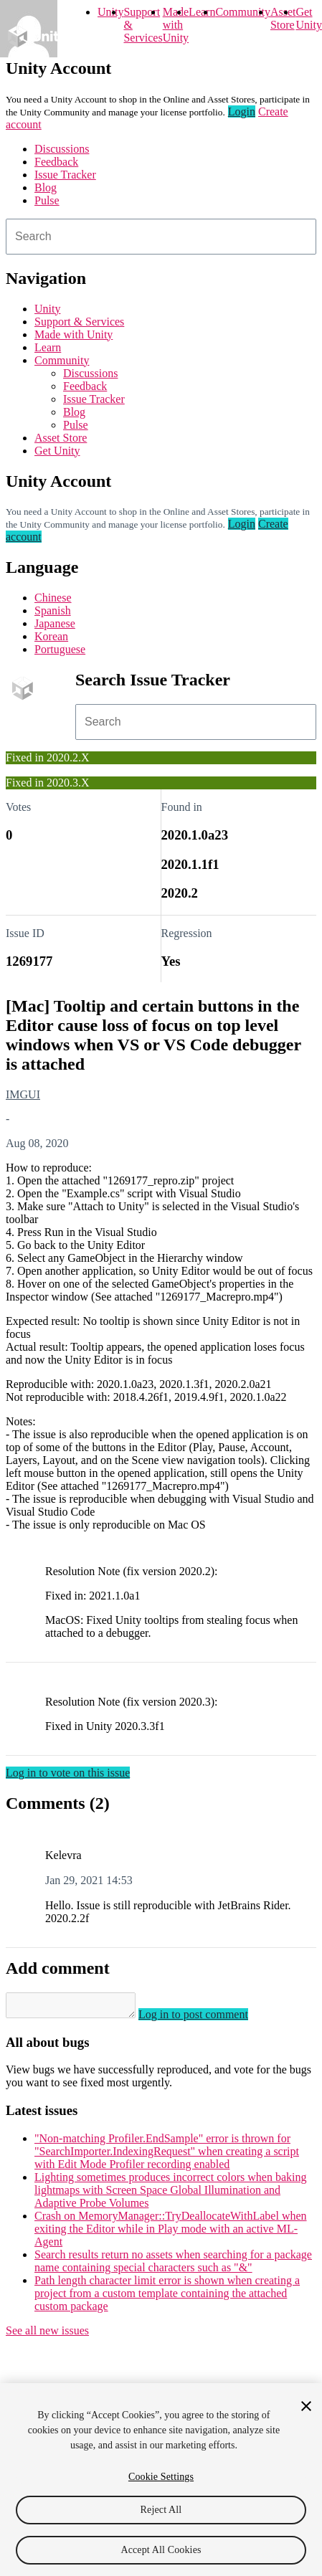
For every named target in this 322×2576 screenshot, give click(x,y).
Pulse (47, 200)
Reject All (161, 2509)
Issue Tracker (65, 174)
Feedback (56, 162)
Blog (45, 187)
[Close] (306, 2406)
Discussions (61, 149)
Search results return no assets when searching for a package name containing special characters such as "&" (173, 2265)
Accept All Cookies (160, 2549)
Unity (110, 12)
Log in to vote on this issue (68, 1773)
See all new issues (47, 2335)
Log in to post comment (207, 2018)
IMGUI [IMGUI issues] (23, 1094)
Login (241, 111)
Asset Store (60, 438)
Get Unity (308, 18)
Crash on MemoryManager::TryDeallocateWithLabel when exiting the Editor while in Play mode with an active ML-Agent (170, 2233)
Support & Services (79, 321)
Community (242, 12)
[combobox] (161, 236)
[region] (161, 2479)
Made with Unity (176, 25)
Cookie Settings (161, 2476)
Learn (202, 12)
